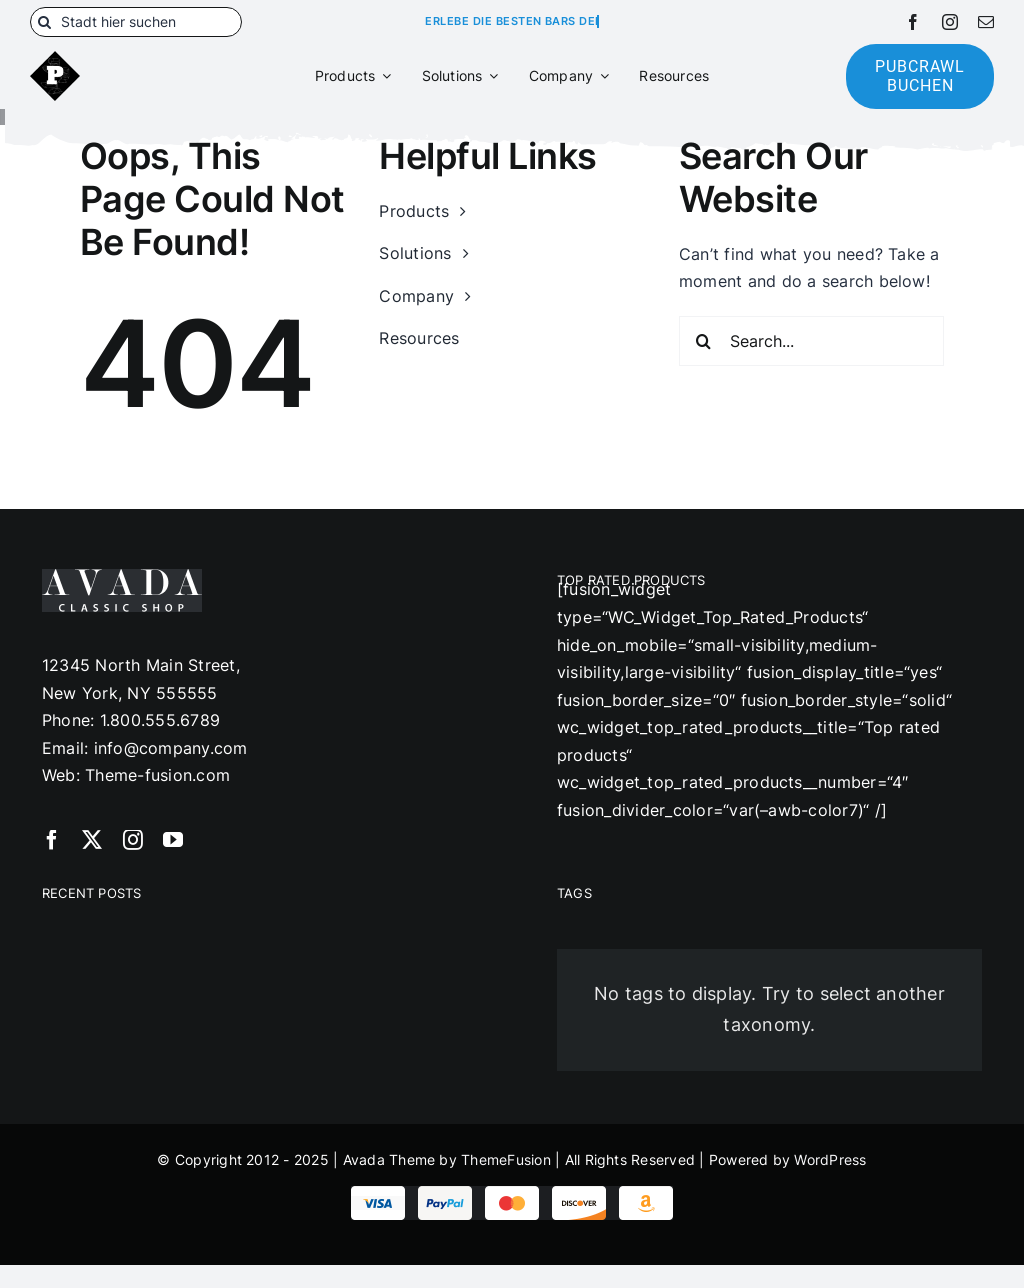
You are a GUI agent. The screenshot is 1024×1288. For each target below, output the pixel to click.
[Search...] (811, 341)
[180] (55, 59)
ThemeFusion (506, 1159)
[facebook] (913, 22)
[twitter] (92, 840)
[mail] (986, 22)
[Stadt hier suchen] (136, 22)
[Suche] (45, 22)
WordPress (830, 1159)
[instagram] (950, 22)
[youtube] (173, 840)
